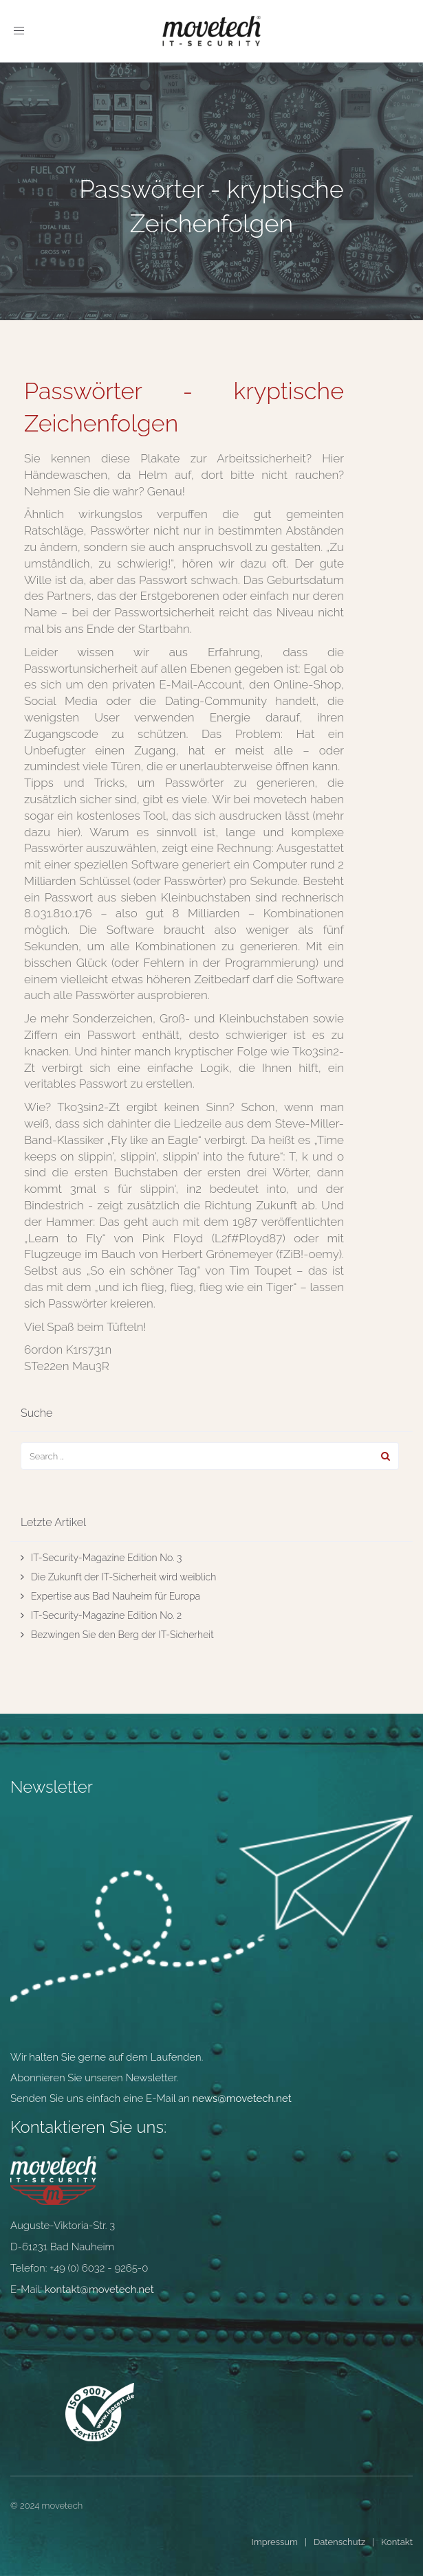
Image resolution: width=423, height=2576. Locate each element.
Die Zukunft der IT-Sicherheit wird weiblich (123, 1576)
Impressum (275, 2542)
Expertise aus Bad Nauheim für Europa (115, 1596)
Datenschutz (339, 2542)
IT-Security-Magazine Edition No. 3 (106, 1557)
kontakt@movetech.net (99, 2289)
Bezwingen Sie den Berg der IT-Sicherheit (122, 1634)
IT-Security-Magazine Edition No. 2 (106, 1615)
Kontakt (397, 2542)
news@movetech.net (242, 2098)
